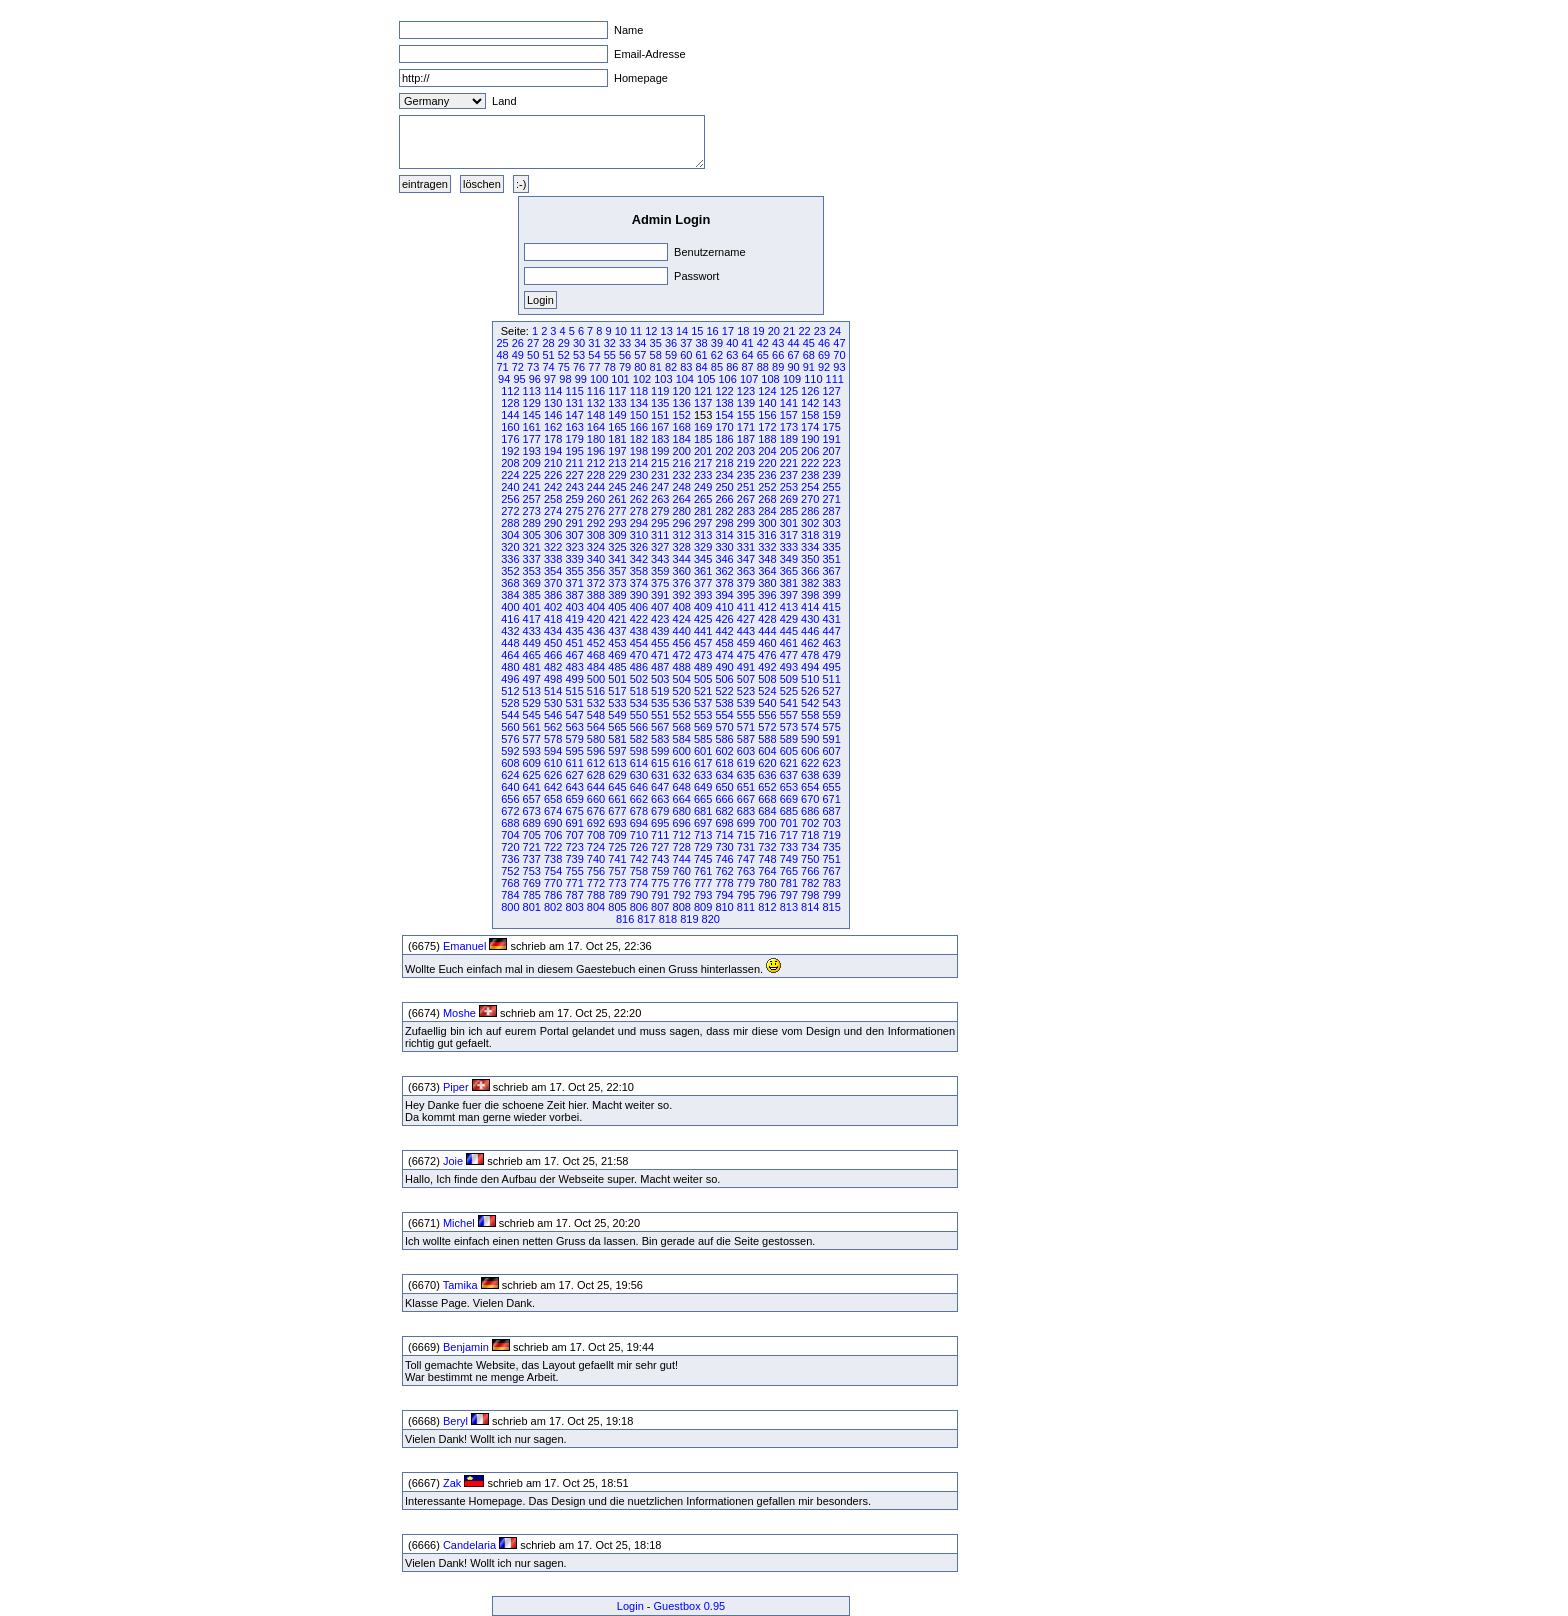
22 (804, 331)
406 (639, 607)
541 (789, 703)
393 (703, 595)
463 (831, 643)
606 (810, 751)
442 (724, 631)
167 (660, 427)
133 (617, 403)
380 (767, 583)
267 (746, 499)
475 (746, 655)
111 (835, 379)
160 (510, 427)
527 (831, 691)
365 (789, 571)
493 (789, 667)
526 (810, 691)
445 (789, 631)
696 (682, 823)
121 (703, 391)
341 (617, 559)
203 (746, 451)
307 (574, 535)
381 (789, 583)
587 (746, 739)
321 (532, 547)
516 (596, 691)
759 (660, 871)
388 (596, 595)
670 (810, 799)
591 (831, 739)
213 (617, 463)
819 (689, 919)
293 (617, 523)
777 (703, 883)
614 (639, 763)
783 (831, 883)
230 (639, 475)
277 (617, 511)
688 (510, 823)
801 (532, 907)
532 (596, 703)
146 (553, 415)
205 (789, 451)
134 (639, 403)
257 (532, 499)
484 (596, 667)
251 (746, 487)
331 (746, 547)
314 (724, 535)
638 (810, 775)
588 (767, 739)
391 (660, 595)
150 (639, 415)
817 (646, 919)
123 (746, 391)
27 (533, 343)
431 (831, 619)
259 (574, 499)
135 (660, 403)
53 (579, 355)
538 (724, 703)
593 (532, 751)
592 (510, 751)
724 (596, 847)
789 (617, 895)
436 (596, 631)
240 (510, 487)
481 (532, 667)
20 (774, 331)
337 (532, 559)
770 (553, 883)
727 (660, 847)
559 (831, 715)
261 (617, 499)
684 (767, 811)
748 (767, 859)
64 (747, 355)
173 (789, 427)
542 (810, 703)
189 (789, 439)
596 (596, 751)
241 (532, 487)
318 (810, 535)
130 (553, 403)
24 (835, 331)
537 (703, 703)
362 (724, 571)
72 (518, 367)
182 (639, 439)
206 (810, 451)
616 (682, 763)
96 (535, 379)
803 (574, 907)
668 (767, 799)
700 (767, 823)
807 (660, 907)
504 (682, 679)
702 (810, 823)
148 (596, 415)
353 (532, 571)
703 (831, 823)
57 (640, 355)
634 (724, 775)
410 (724, 607)
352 (510, 571)
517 (617, 691)
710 (639, 835)
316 (767, 535)
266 (724, 499)
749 (789, 859)
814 (810, 907)
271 (831, 499)
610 (553, 763)
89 (778, 367)
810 (724, 907)
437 (617, 631)
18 (743, 331)
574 (810, 727)
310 (639, 535)
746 (724, 859)
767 (831, 871)
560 (510, 727)
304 (510, 535)
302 (810, 523)
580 (596, 739)
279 (660, 511)
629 (617, 775)
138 (724, 403)
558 (810, 715)
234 (724, 475)
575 (831, 727)
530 (553, 703)
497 (532, 679)
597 (617, 751)
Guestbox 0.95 (690, 1606)
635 (746, 775)
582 (639, 739)
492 (767, 667)
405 (617, 607)
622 (810, 763)
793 (703, 895)
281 (703, 511)
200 (682, 451)
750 (810, 859)
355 (574, 571)
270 (810, 499)
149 (617, 415)
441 (703, 631)
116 (596, 391)
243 (574, 487)
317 (789, 535)
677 (617, 811)
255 (831, 487)
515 (574, 691)
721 (532, 847)
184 (682, 439)
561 (532, 727)
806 (639, 907)
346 (724, 559)
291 (574, 523)
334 (810, 547)
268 (767, 499)
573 (789, 727)
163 (574, 427)
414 (810, 607)
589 (789, 739)
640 (510, 787)
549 (617, 715)
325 (617, 547)
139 (746, 403)
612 (596, 763)
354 (553, 571)
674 (553, 811)
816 (625, 919)
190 (810, 439)
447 (831, 631)
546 (553, 715)
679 (660, 811)
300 (767, 523)
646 (639, 787)
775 (660, 883)
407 (660, 607)
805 (617, 907)
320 (510, 547)
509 (789, 679)
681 (703, 811)
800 (510, 907)
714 (724, 835)
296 (682, 523)
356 (596, 571)
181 (617, 439)
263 (660, 499)
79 (625, 367)
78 (610, 367)
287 (831, 511)
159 (831, 415)
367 (831, 571)
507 (746, 679)
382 (810, 583)
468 (596, 655)
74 (548, 367)
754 (553, 871)
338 (553, 559)
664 (682, 799)
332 (767, 547)
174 (810, 427)
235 (746, 475)
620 (767, 763)
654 (810, 787)
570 (724, 727)
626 (553, 775)
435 (574, 631)
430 (810, 619)
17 (728, 331)
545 (532, 715)
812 (767, 907)
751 (831, 859)
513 (532, 691)
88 (763, 367)
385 (532, 595)
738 (553, 859)
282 (724, 511)
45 (809, 343)
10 (621, 331)
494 (810, 667)
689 (532, 823)
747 (746, 859)
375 (660, 583)
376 (682, 583)
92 (824, 367)
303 (831, 523)
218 (724, 463)
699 (746, 823)
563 (574, 727)
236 (767, 475)
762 (724, 871)
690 (553, 823)
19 (758, 331)
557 (789, 715)
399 (831, 595)
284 (767, 511)
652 (767, 787)
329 (703, 547)
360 (682, 571)
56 (625, 355)
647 (660, 787)
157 (789, 415)
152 (682, 415)
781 (789, 883)
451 (574, 643)
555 (746, 715)
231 (660, 475)
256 (510, 499)
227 (574, 475)
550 (639, 715)
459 (746, 643)
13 (667, 331)
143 (831, 403)
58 (656, 355)
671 (831, 799)
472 (682, 655)
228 (596, 475)
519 (660, 691)
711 (660, 835)
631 (660, 775)
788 (596, 895)
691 (574, 823)
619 (746, 763)
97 (550, 379)
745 (703, 859)
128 (510, 403)
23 (820, 331)
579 (574, 739)
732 (767, 847)
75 (564, 367)
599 (660, 751)
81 (656, 367)
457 (703, 643)
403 (574, 607)
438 (639, 631)
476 (767, 655)
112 (510, 391)
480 (510, 667)
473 (703, 655)
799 (831, 895)
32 (610, 343)
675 (574, 811)
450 (553, 643)
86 (732, 367)
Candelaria (469, 1545)
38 (702, 343)
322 (553, 547)
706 (553, 835)
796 (767, 895)
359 (660, 571)
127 (831, 391)
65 (763, 355)
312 (682, 535)
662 (639, 799)
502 (639, 679)
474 (724, 655)
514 (553, 691)
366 (810, 571)
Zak (452, 1483)
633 (703, 775)
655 (831, 787)
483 (574, 667)
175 (831, 427)
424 (682, 619)
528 (510, 703)
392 (682, 595)
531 (574, 703)
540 (767, 703)
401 (532, 607)
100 (599, 379)
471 (660, 655)
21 (789, 331)
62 (717, 355)
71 (502, 367)
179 (574, 439)
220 (767, 463)
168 (682, 427)
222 (810, 463)
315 (746, 535)
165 (617, 427)
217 (703, 463)
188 (767, 439)
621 (789, 763)
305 (532, 535)
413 (789, 607)
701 (789, 823)
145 (532, 415)
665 (703, 799)
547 (574, 715)
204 (767, 451)
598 (639, 751)
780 (767, 883)
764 (767, 871)
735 (831, 847)
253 (789, 487)
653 (789, 787)
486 (639, 667)
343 (660, 559)
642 (553, 787)
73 (533, 367)
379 (746, 583)
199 (660, 451)
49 (518, 355)
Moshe (459, 1013)
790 (639, 895)
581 (617, 739)
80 (640, 367)
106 (727, 379)
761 (703, 871)
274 (553, 511)
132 (596, 403)
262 (639, 499)
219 (746, 463)
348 (767, 559)
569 (703, 727)
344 (682, 559)
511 (831, 679)
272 (510, 511)
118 (639, 391)
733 (789, 847)
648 (682, 787)
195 (574, 451)
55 (610, 355)
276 (596, 511)
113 (532, 391)
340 (596, 559)
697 (703, 823)
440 (682, 631)
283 (746, 511)
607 (831, 751)
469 (617, 655)
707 (574, 835)
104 (685, 379)
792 (682, 895)
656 (510, 799)
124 (767, 391)
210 (553, 463)
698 (724, 823)
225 (532, 475)
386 (553, 595)
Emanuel (464, 946)
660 (596, 799)
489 (703, 667)
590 (810, 739)
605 (789, 751)
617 (703, 763)
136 (682, 403)
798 (810, 895)
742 (639, 859)
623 (831, 763)
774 (639, 883)
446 (810, 631)
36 (671, 343)
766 (810, 871)
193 (532, 451)
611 (574, 763)
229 (617, 475)
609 (532, 763)
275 (574, 511)
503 (660, 679)
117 (617, 391)
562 (553, 727)
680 (682, 811)
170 (724, 427)
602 (724, 751)
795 (746, 895)
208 (510, 463)
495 (831, 667)
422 (639, 619)
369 (532, 583)
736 (510, 859)
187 (746, 439)
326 (639, 547)
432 (510, 631)
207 (831, 451)
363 (746, 571)
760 (682, 871)
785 (532, 895)
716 (767, 835)
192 (510, 451)
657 (532, 799)
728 (682, 847)
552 (682, 715)
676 (596, 811)
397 (789, 595)
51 (548, 355)
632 (682, 775)
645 (617, 787)
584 (682, 739)
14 (682, 331)
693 (617, 823)
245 (617, 487)
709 (617, 835)
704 (510, 835)
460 (767, 643)
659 (574, 799)
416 (510, 619)
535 (660, 703)
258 (553, 499)
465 (532, 655)
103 (663, 379)
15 (697, 331)
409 (703, 607)
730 (724, 847)
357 (617, 571)
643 (574, 787)
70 (839, 355)
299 (746, 523)
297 (703, 523)
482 (553, 667)
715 (746, 835)
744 (682, 859)
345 (703, 559)
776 (682, 883)
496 (510, 679)
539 (746, 703)
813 (789, 907)
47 (839, 343)
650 (724, 787)
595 (574, 751)
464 (510, 655)
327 (660, 547)
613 (617, 763)
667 (746, 799)
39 (717, 343)
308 (596, 535)
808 (682, 907)
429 (789, 619)
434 (553, 631)
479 (831, 655)
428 (767, 619)
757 (617, 871)
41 (747, 343)
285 (789, 511)
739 (574, 859)
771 (574, 883)
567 (660, 727)
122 (724, 391)
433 (532, 631)
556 (767, 715)
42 (763, 343)
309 (617, 535)
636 (767, 775)
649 (703, 787)
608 (510, 763)
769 (532, 883)
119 (660, 391)
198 (639, 451)
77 (594, 367)
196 (596, 451)
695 (660, 823)
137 (703, 403)
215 (660, 463)
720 (510, 847)
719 (831, 835)
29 (564, 343)
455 (660, 643)
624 (510, 775)
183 (660, 439)
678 (639, 811)
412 (767, 607)
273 (532, 511)
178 (553, 439)
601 (703, 751)
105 (706, 379)
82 (671, 367)
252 (767, 487)
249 (703, 487)
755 (574, 871)
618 (724, 763)
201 (703, 451)
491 (746, 667)
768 (510, 883)
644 (596, 787)
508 (767, 679)
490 (724, 667)
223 (831, 463)
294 (639, 523)
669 (789, 799)
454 (639, 643)
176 (510, 439)
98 (565, 379)
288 (510, 523)
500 (596, 679)
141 (789, 403)
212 (596, 463)
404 (596, 607)
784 (510, 895)
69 (824, 355)
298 (724, 523)
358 (639, 571)
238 (810, 475)
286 (810, 511)
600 (682, 751)
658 (553, 799)
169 (703, 427)
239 (831, 475)
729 (703, 847)
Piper (456, 1087)
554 (724, 715)
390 (639, 595)
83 (686, 367)
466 (553, 655)
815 (831, 907)
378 (724, 583)
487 (660, 667)
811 (746, 907)
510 (810, 679)
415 (831, 607)
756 (596, 871)
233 (703, 475)
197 (617, 451)
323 (574, 547)
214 (639, 463)
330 (724, 547)
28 (548, 343)
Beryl (455, 1421)
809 (703, 907)
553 (703, 715)
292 (596, 523)
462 (810, 643)
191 (831, 439)
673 (532, 811)
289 (532, 523)
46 (824, 343)
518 (639, 691)
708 (596, 835)
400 (510, 607)
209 (532, 463)
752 (510, 871)
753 (532, 871)
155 (746, 415)
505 (703, 679)
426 (724, 619)
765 (789, 871)
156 (767, 415)
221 (789, 463)
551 (660, 715)
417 (532, 619)
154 (724, 415)
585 (703, 739)
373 (617, 583)
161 (532, 427)
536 (682, 703)
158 (810, 415)
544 (510, 715)
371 (574, 583)
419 (574, 619)
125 (789, 391)
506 (724, 679)
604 (767, 751)
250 (724, 487)
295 (660, 523)
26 (518, 343)
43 (778, 343)
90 (793, 367)
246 (639, 487)
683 (746, 811)
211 (574, 463)
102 (642, 379)
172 (767, 427)
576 (510, 739)
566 (639, 727)
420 (596, 619)
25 (502, 343)
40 (732, 343)
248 (682, 487)
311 (660, 535)
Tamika (460, 1285)
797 (789, 895)
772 (596, 883)
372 (596, 583)
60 (686, 355)
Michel (459, 1223)
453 (617, 643)
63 (732, 355)
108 (770, 379)
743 (660, 859)
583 (660, 739)
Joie (453, 1161)
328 (682, 547)
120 (682, 391)
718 (810, 835)
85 (717, 367)
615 (660, 763)
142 (810, 403)
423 (660, 619)
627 (574, 775)
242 (553, 487)
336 (510, 559)
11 (636, 331)
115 (574, 391)
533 (617, 703)
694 (639, 823)
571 (746, 727)
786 (553, 895)
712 (682, 835)
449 (532, 643)
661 (617, 799)
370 (553, 583)
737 (532, 859)
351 (831, 559)
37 (686, 343)
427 (746, 619)
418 (553, 619)
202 (724, 451)
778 (724, 883)
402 (553, 607)
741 (617, 859)
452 (596, 643)
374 (639, 583)
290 (553, 523)
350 (810, 559)
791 (660, 895)
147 (574, 415)
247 (660, 487)
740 (596, 859)
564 (596, 727)
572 (767, 727)
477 (789, 655)
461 (789, 643)
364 (767, 571)
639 (831, 775)
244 (596, 487)
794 (724, 895)
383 (831, 583)
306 (553, 535)
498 (553, 679)
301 (789, 523)
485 (617, 667)
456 (682, 643)
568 (682, 727)
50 (533, 355)
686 (810, 811)
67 (793, 355)
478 (810, 655)
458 (724, 643)
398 (810, 595)
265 (703, 499)
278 (639, 511)
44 (793, 343)
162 (553, 427)
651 (746, 787)
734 (810, 847)
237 (789, 475)
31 (594, 343)
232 (682, 475)
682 (724, 811)
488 (682, 667)
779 (746, 883)
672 (510, 811)
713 (703, 835)
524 (767, 691)
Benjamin (466, 1347)
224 (510, 475)
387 (574, 595)
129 (532, 403)
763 (746, 871)
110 (813, 379)
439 (660, 631)
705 (532, 835)
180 (596, 439)
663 (660, 799)
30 (579, 343)
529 (532, 703)
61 (702, 355)
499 (574, 679)
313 (703, 535)
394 (724, 595)
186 (724, 439)
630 (639, 775)
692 (596, 823)
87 (747, 367)
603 (746, 751)
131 (574, 403)
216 (682, 463)
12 (651, 331)
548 (596, 715)
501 (617, 679)
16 (713, 331)
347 (746, 559)
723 (574, 847)
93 (839, 367)
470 (639, 655)
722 (553, 847)
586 (724, 739)
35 (656, 343)
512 (510, 691)
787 (574, 895)
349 (789, 559)
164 (596, 427)
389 (617, 595)
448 (510, 643)
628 (596, 775)
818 (668, 919)
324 (596, 547)
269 (789, 499)
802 (553, 907)
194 (553, 451)
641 (532, 787)
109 (792, 379)
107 (749, 379)
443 (746, 631)
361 (703, 571)
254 (810, 487)
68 (809, 355)
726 (639, 847)
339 (574, 559)
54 (594, 355)
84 (702, 367)
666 (724, 799)
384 (510, 595)
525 (789, 691)
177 (532, 439)
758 (639, 871)
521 (703, 691)
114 (553, 391)
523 (746, 691)
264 (682, 499)
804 (596, 907)
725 (617, 847)
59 (671, 355)
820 (711, 919)
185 (703, 439)
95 (519, 379)
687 (831, 811)
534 (639, 703)
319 (831, 535)
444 (767, 631)
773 (617, 883)
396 (767, 595)
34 (640, 343)
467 (574, 655)
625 (532, 775)
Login (630, 1606)
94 (504, 379)
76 (579, 367)
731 (746, 847)
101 (620, 379)
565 (617, 727)
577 (532, 739)
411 (746, 607)
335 (831, 547)
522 (724, 691)
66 (778, 355)
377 (703, 583)
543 (831, 703)
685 (789, 811)
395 (746, 595)
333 (789, 547)
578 (553, 739)
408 (682, 607)
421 (617, 619)
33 (625, 343)
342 (639, 559)
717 (789, 835)
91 (809, 367)
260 (596, 499)
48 (502, 355)
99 (581, 379)
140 (767, 403)
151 (660, 415)
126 (810, 391)
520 (682, 691)
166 (639, 427)
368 (510, 583)
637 (789, 775)
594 (553, 751)
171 (746, 427)
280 (682, 511)
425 (703, 619)
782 (810, 883)
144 (510, 415)
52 (564, 355)
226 (553, 475)
